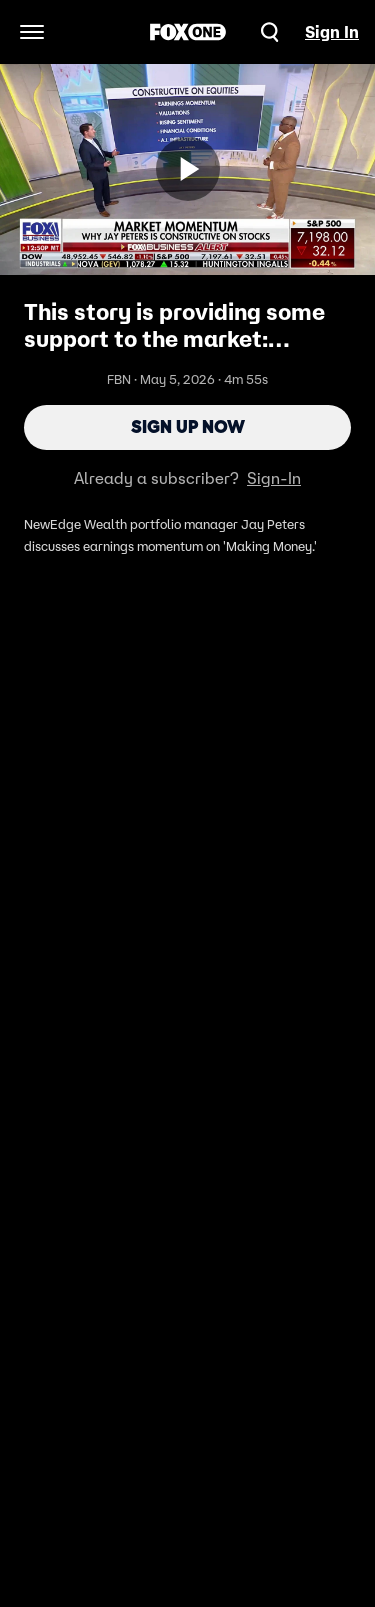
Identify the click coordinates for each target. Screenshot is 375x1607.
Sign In (332, 32)
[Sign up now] (188, 169)
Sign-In (274, 478)
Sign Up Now (188, 427)
